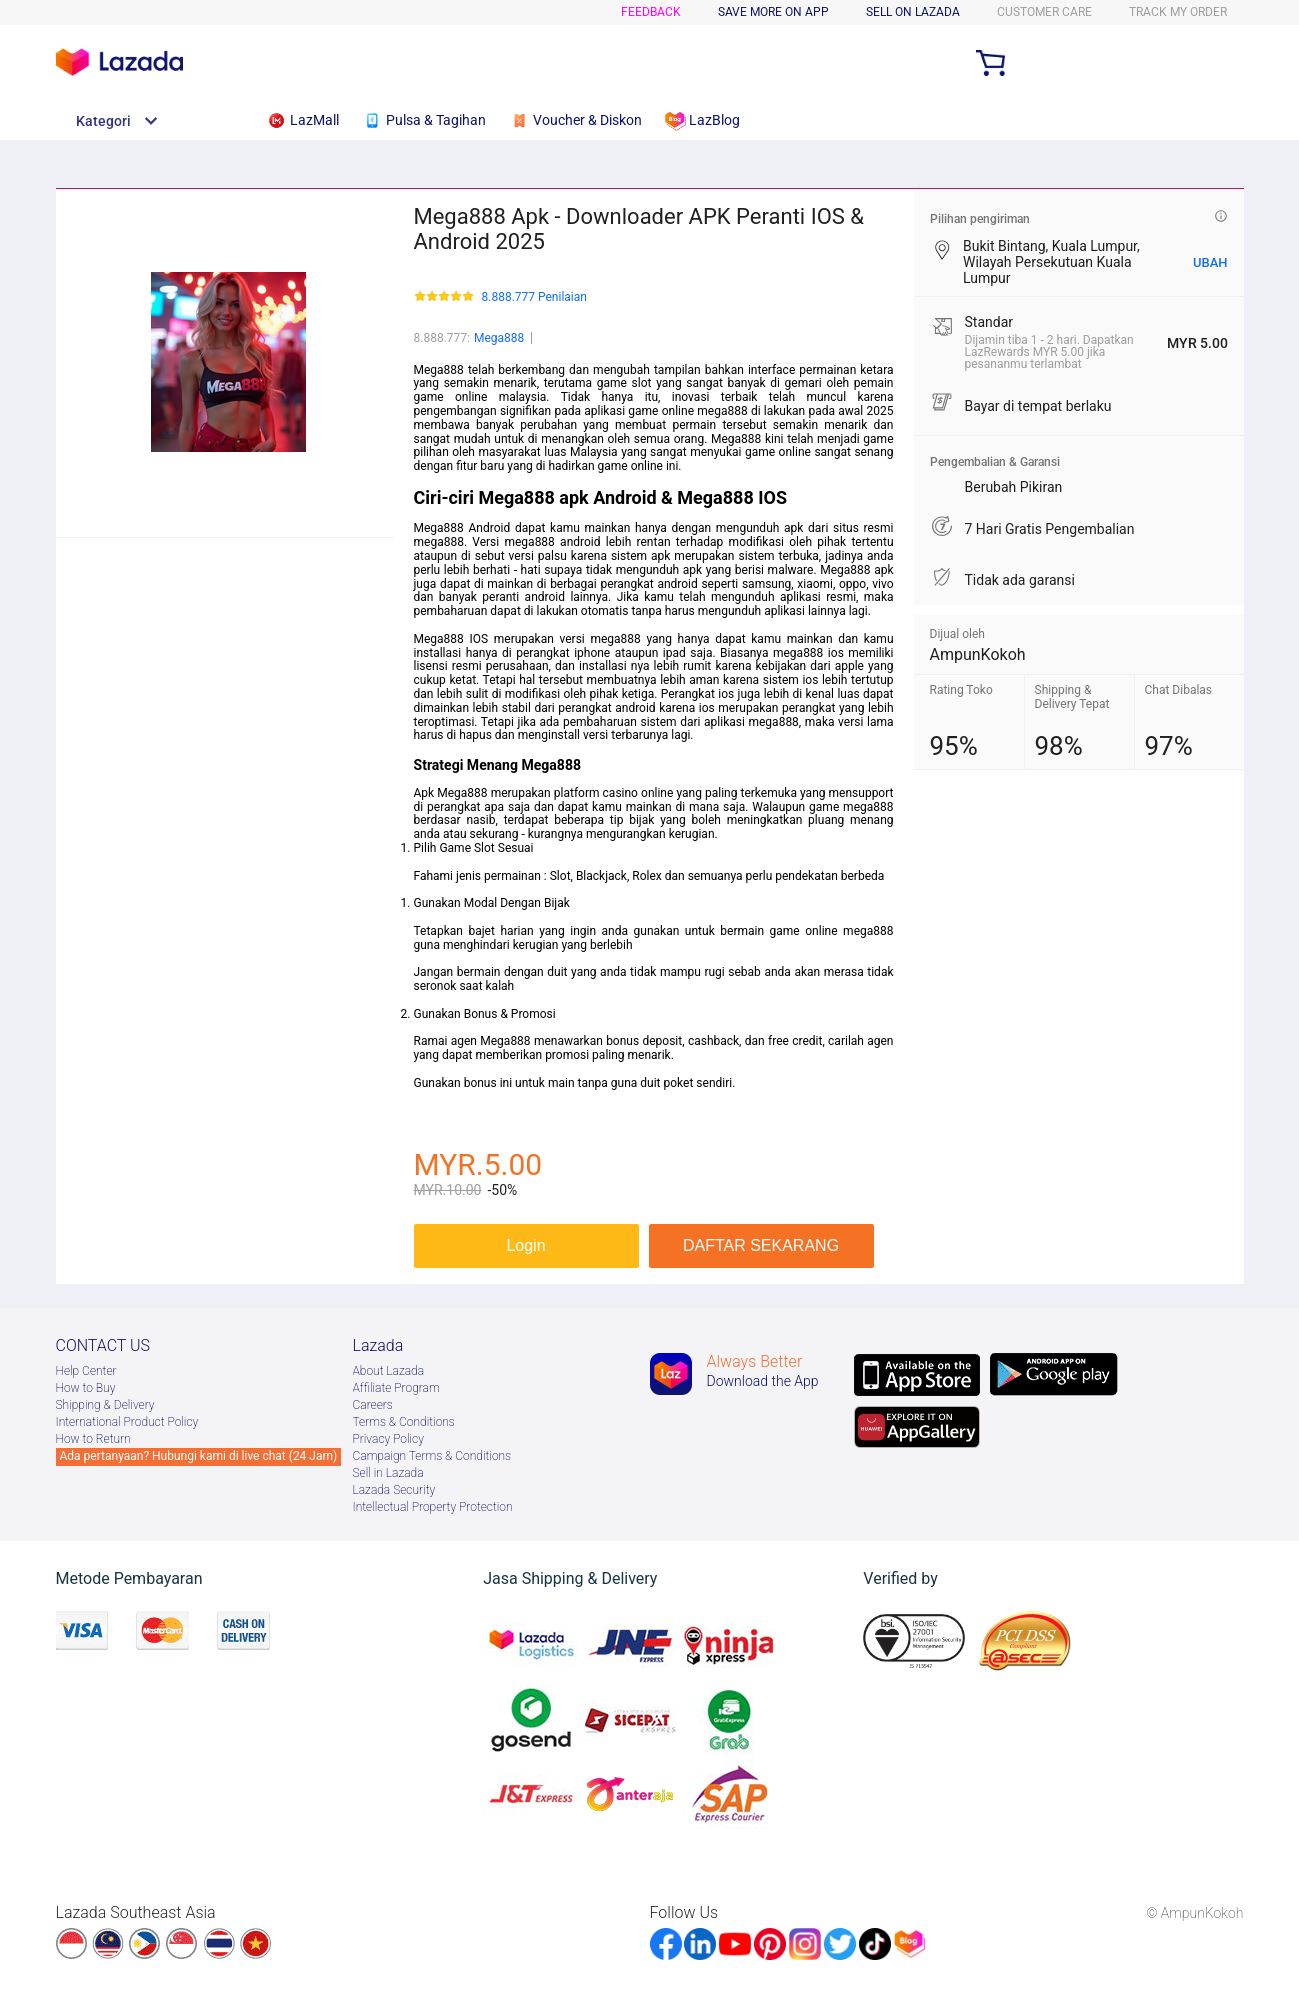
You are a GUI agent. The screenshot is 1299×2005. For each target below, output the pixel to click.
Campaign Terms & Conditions (432, 1456)
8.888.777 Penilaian (534, 297)
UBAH (1210, 262)
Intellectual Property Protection (433, 1507)
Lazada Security (394, 1490)
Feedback (651, 12)
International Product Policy (127, 1422)
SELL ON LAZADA (913, 12)
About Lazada (389, 1371)
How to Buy (86, 1388)
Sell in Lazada (388, 1473)
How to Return (93, 1439)
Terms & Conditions (404, 1422)
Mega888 (499, 338)
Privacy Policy (388, 1439)
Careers (373, 1405)
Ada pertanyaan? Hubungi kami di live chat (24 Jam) (199, 1456)
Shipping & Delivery (105, 1405)
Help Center (86, 1371)
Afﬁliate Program (396, 1388)
